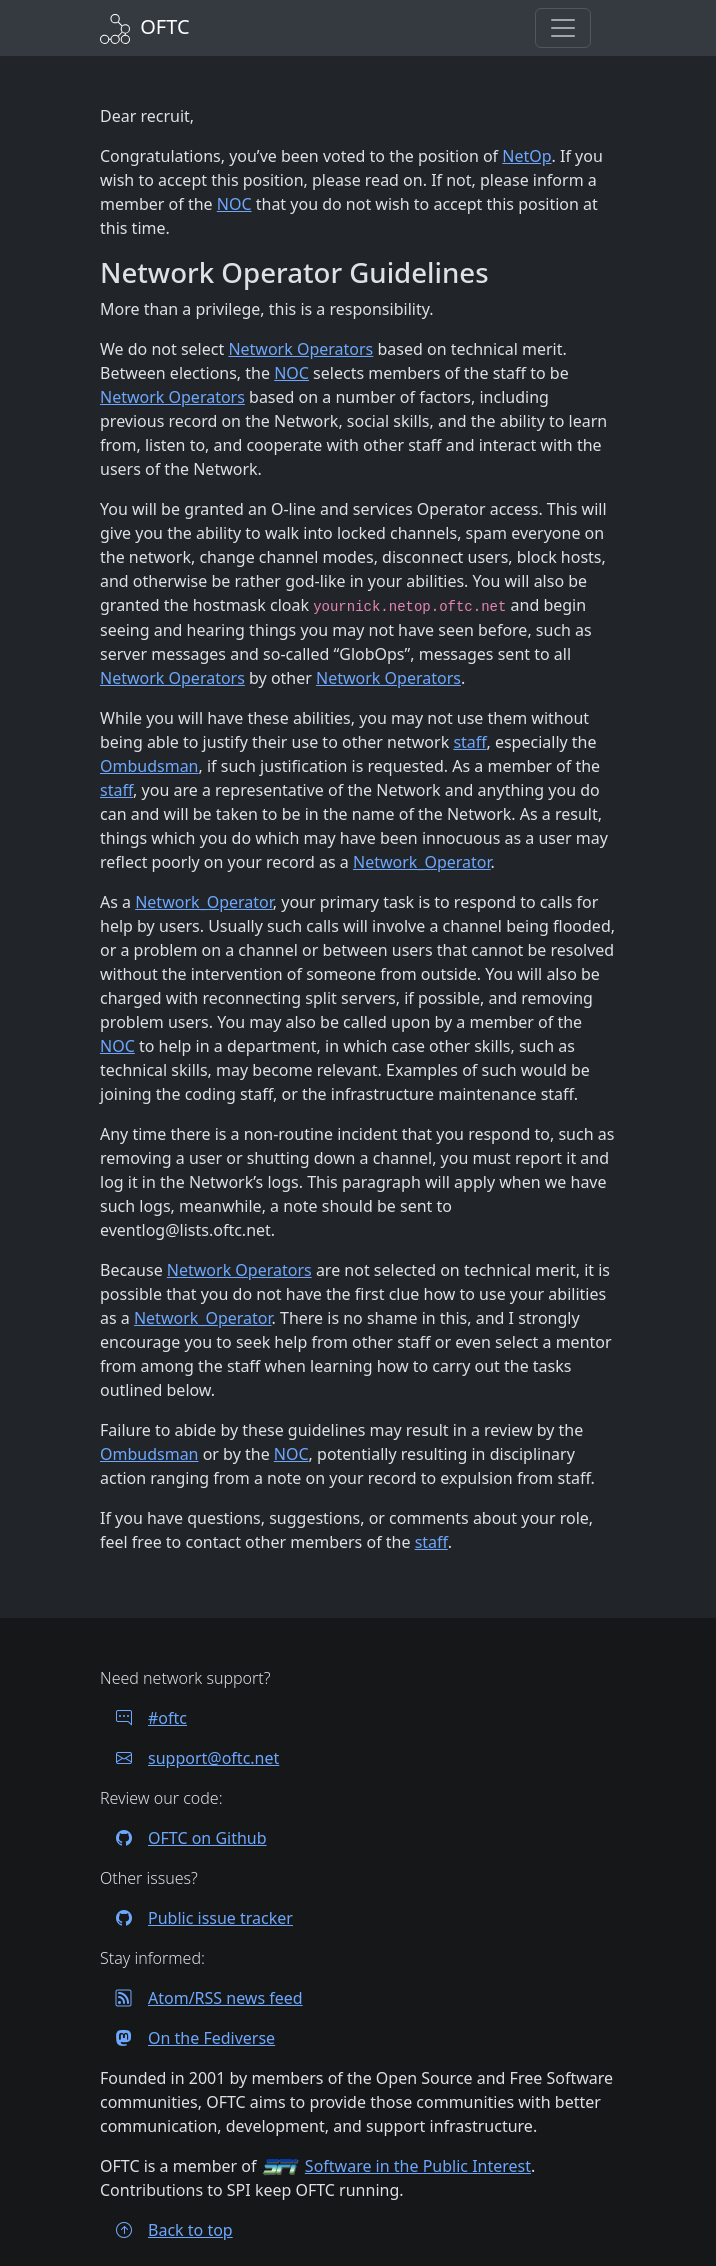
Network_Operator (422, 862)
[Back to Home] (145, 26)
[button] (563, 28)
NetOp (526, 156)
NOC (234, 204)
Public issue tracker (196, 1918)
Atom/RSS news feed (201, 1998)
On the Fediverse (187, 2038)
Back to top (166, 2230)
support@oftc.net (189, 1758)
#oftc (143, 1718)
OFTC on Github (183, 1838)
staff (469, 742)
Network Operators (300, 349)
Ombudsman (149, 766)
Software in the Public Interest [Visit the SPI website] (418, 2166)
